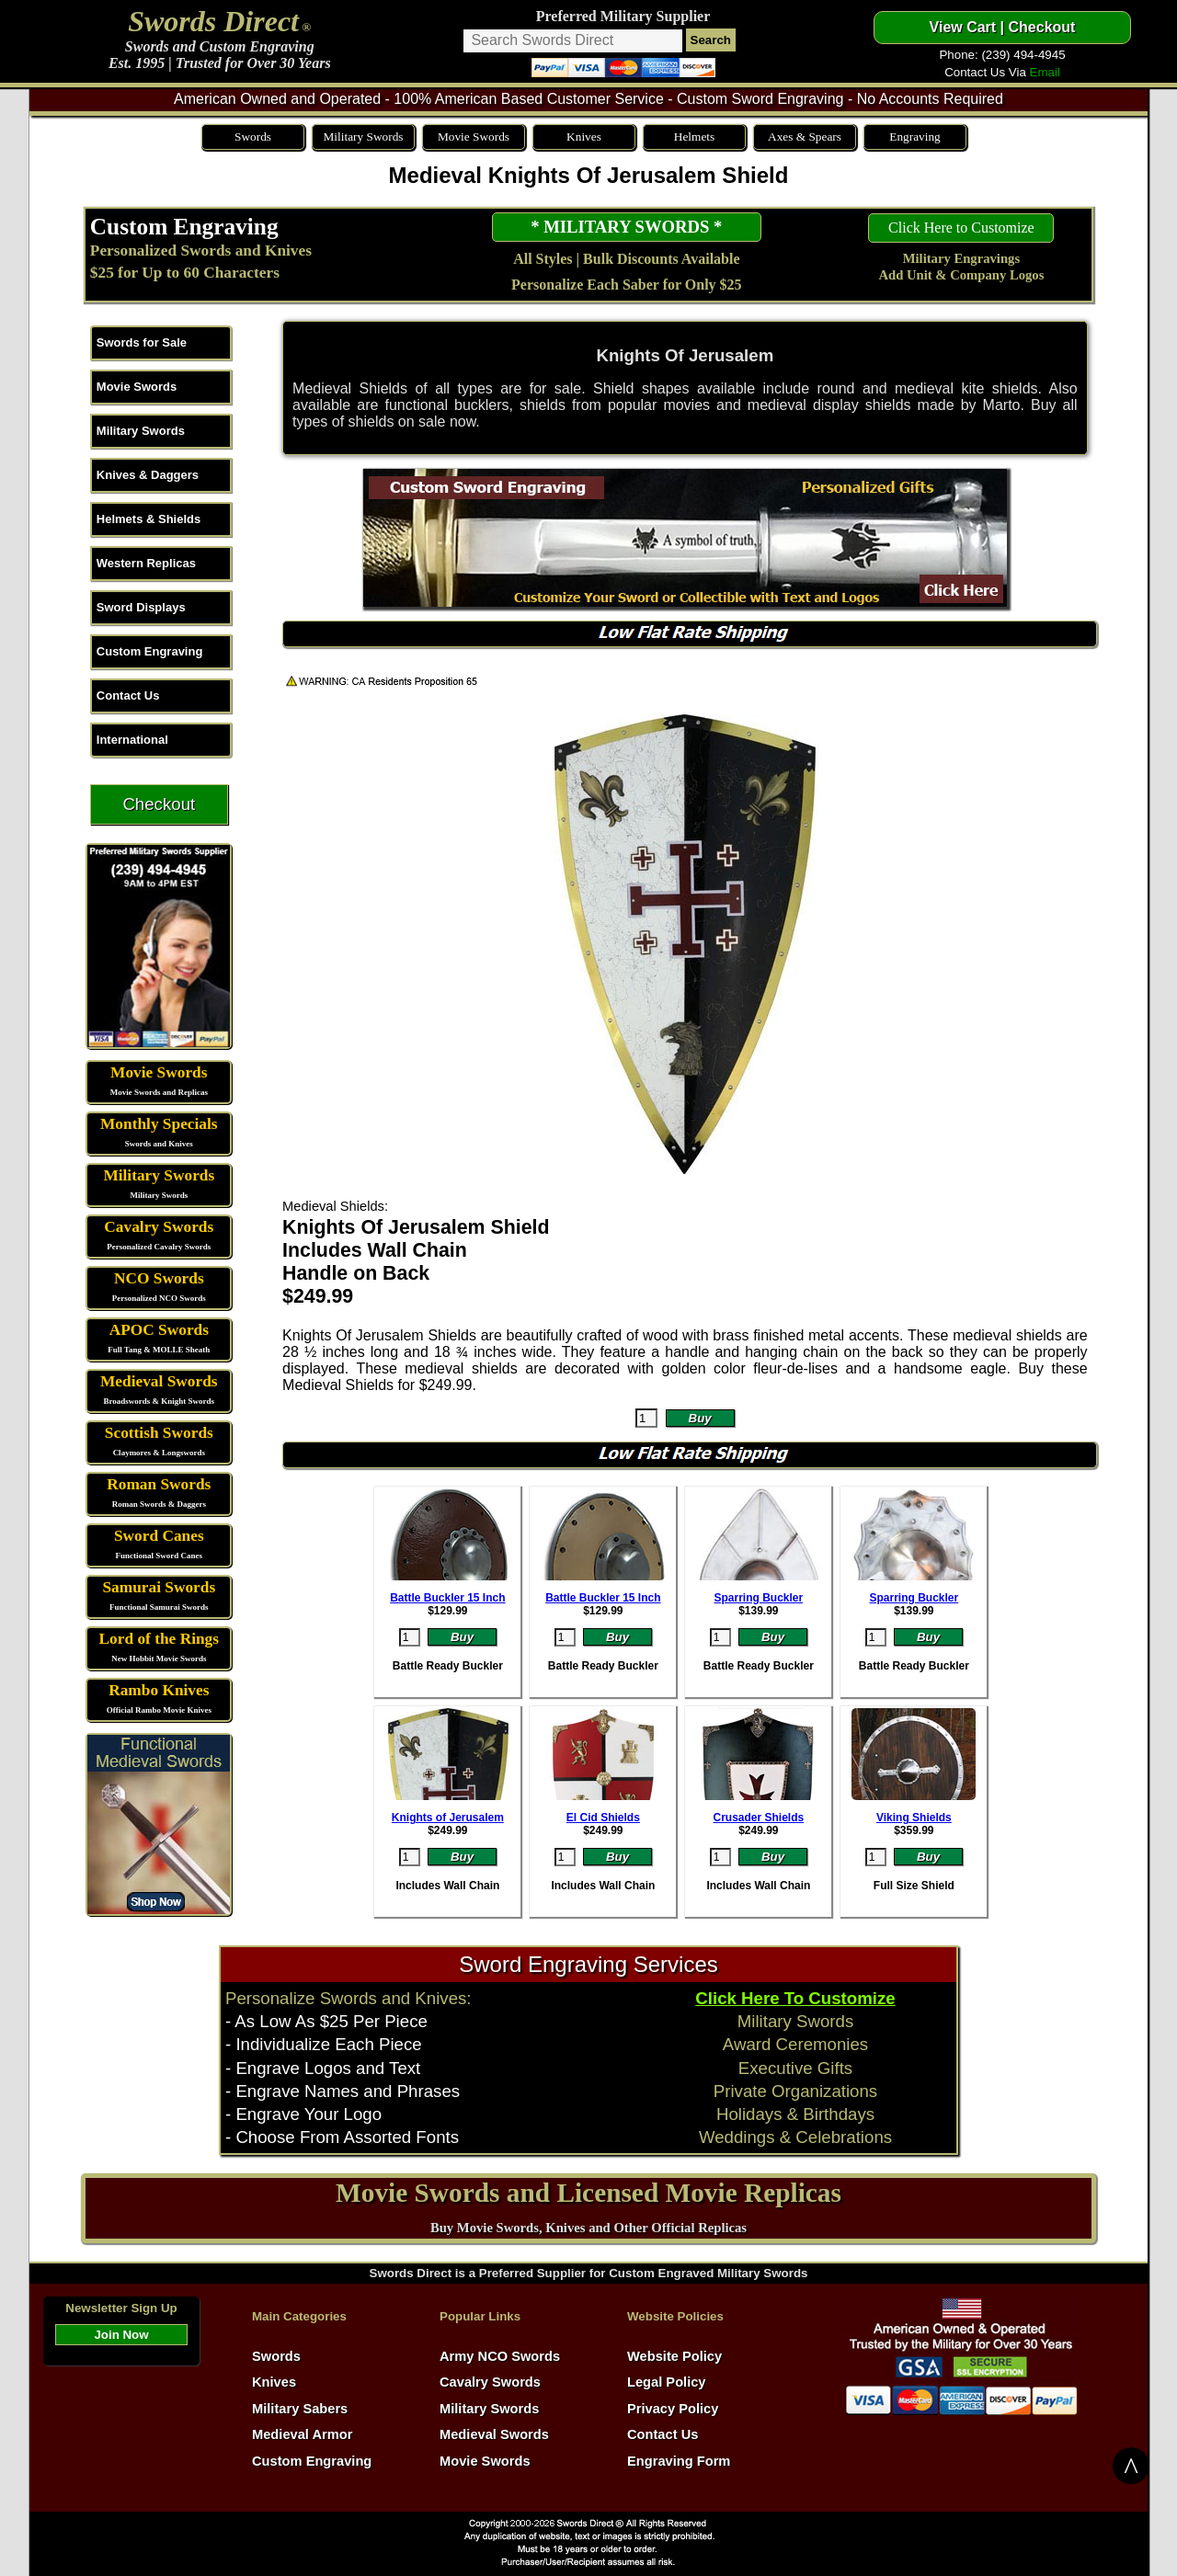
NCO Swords (159, 1278)
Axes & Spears (804, 136)
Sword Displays (141, 607)
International (132, 740)
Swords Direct (213, 21)
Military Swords (363, 136)
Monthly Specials (159, 1124)
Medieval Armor (302, 2434)
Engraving (915, 136)
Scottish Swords (159, 1433)
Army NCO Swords (500, 2356)
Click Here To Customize (795, 1998)
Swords (252, 136)
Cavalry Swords (158, 1227)
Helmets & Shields (148, 519)
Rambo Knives (159, 1690)
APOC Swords (159, 1330)
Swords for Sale (142, 342)
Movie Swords (473, 136)
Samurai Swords (158, 1587)
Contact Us (128, 695)
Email (1045, 72)
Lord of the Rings (159, 1638)
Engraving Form (678, 2461)
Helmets (694, 136)
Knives (583, 136)
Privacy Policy (672, 2408)
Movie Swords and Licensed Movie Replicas (588, 2192)
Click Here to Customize (961, 227)
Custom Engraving (184, 226)
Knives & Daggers (148, 475)
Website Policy (674, 2356)
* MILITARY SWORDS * (626, 226)
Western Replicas (146, 563)
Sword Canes (159, 1535)
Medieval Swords (159, 1381)
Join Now (121, 2335)
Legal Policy (666, 2382)
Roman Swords (159, 1484)
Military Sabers (300, 2408)
